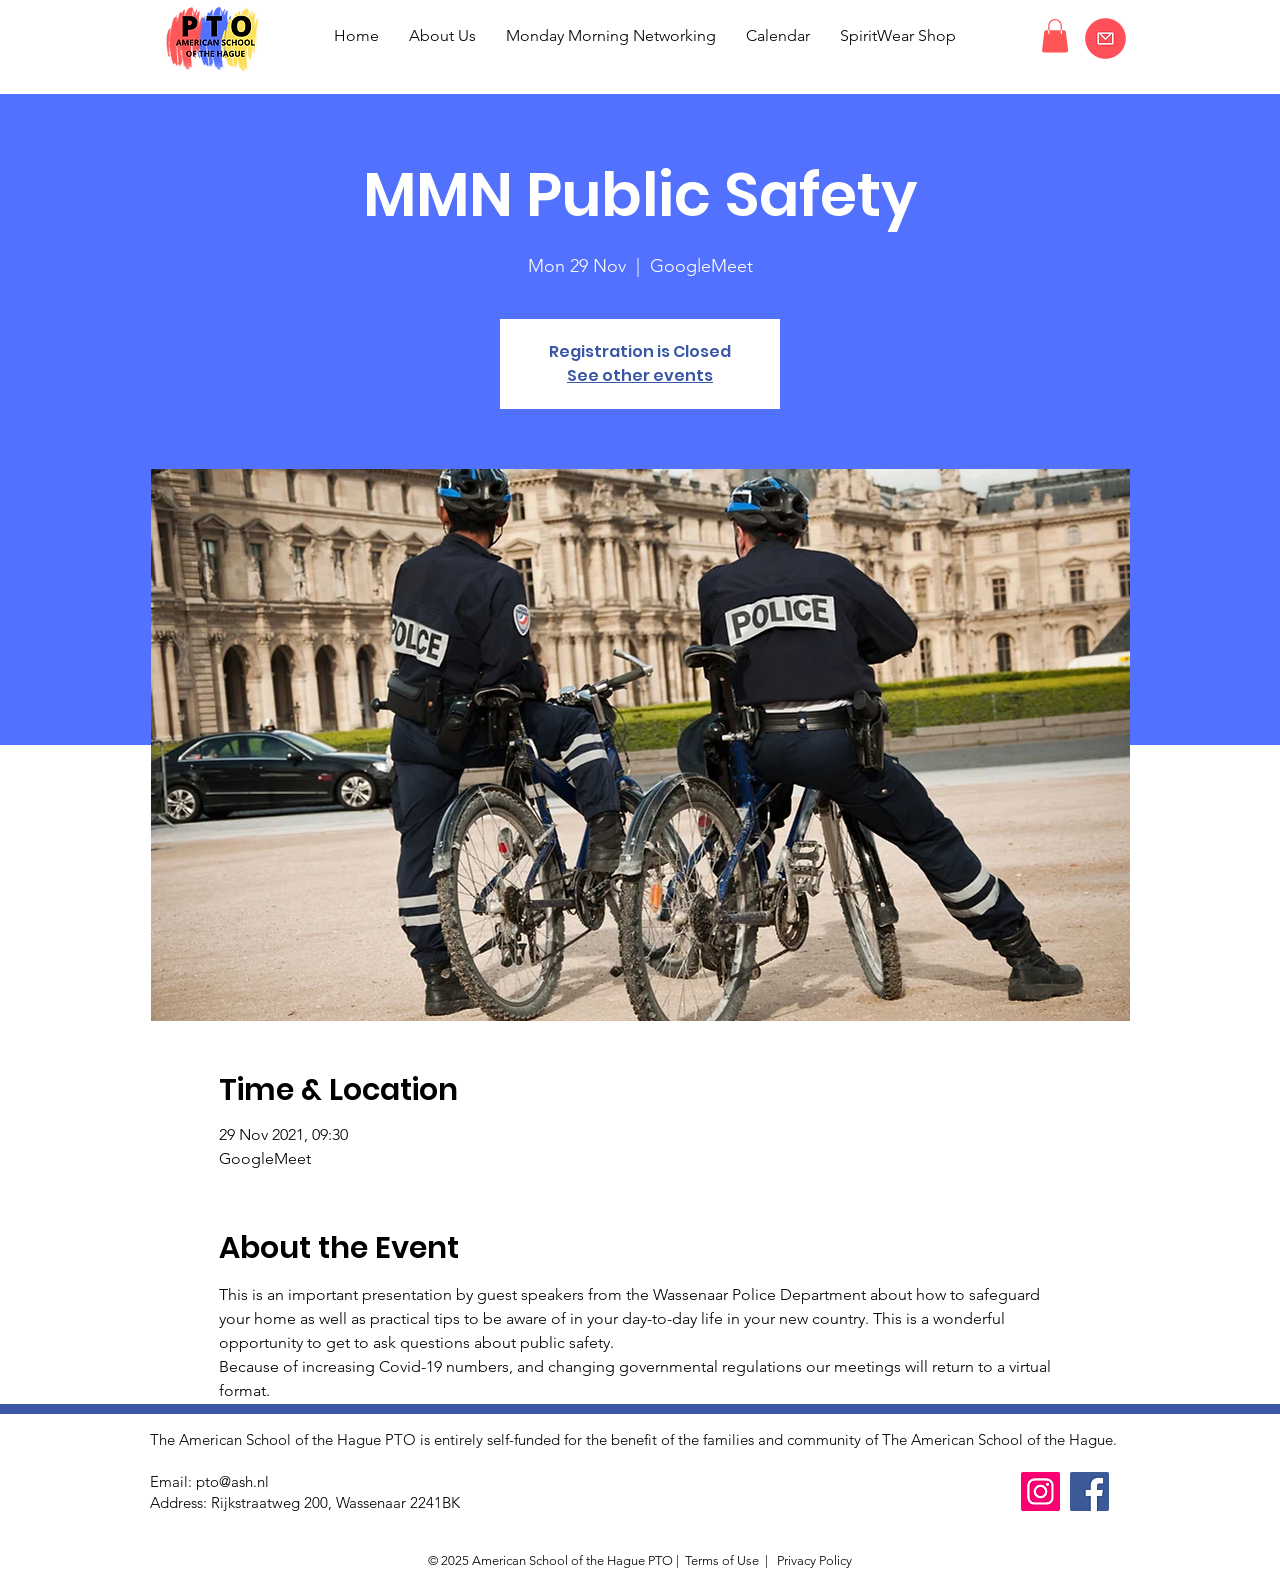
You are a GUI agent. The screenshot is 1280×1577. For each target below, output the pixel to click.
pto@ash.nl (232, 1481)
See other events (640, 375)
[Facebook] (1089, 1491)
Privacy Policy (813, 1560)
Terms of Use (722, 1560)
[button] (1055, 35)
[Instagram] (1040, 1491)
